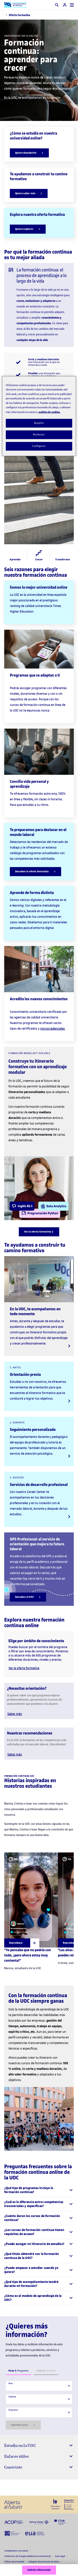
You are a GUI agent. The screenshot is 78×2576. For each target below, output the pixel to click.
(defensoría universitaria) (27, 2556)
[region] (39, 416)
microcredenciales (52, 1028)
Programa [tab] (18, 2371)
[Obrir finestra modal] (21, 1943)
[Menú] (72, 5)
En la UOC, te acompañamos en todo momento (35, 1311)
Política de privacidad (14, 2561)
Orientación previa (25, 1374)
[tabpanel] (39, 2405)
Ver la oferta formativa (23, 1668)
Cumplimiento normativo (16, 2550)
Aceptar (39, 423)
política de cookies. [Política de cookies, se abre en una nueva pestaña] (49, 412)
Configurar (39, 446)
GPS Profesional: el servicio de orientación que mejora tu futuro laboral (37, 1543)
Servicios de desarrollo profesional (39, 1484)
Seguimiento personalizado (33, 1429)
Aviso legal (60, 2556)
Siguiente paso (23, 2425)
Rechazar (39, 434)
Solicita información (39, 2570)
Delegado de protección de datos (44, 2561)
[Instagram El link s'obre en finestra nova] (8, 2487)
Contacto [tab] (46, 2371)
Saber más (14, 1714)
